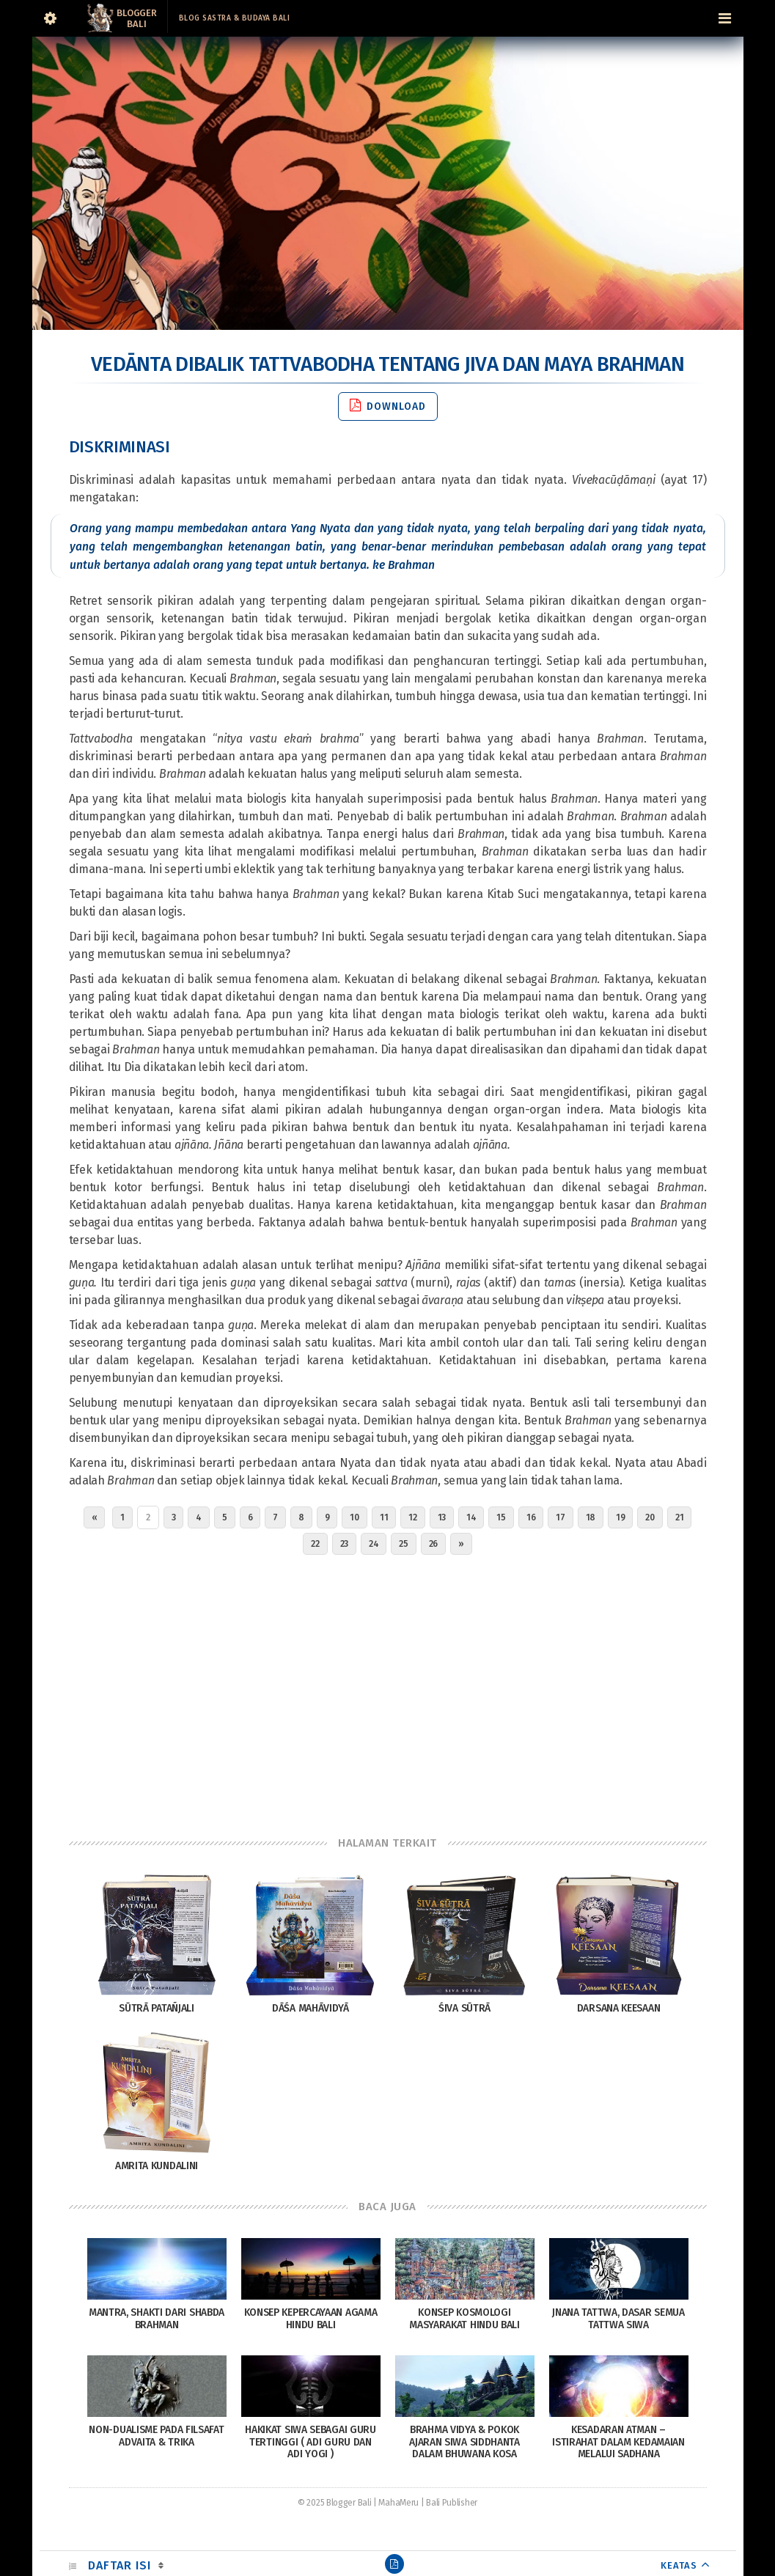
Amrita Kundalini (156, 2166)
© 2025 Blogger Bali (334, 2503)
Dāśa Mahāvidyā (310, 2008)
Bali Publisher (451, 2503)
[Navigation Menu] (725, 18)
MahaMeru (398, 2503)
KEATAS (679, 2565)
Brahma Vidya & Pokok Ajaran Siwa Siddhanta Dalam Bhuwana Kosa (464, 2442)
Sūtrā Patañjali (156, 2008)
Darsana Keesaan (619, 2008)
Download (388, 406)
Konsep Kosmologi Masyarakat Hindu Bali (464, 2318)
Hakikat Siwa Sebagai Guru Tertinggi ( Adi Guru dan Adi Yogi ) (310, 2442)
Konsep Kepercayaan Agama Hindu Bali (311, 2318)
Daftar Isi (119, 2565)
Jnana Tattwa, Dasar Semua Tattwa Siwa (618, 2318)
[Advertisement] (388, 1692)
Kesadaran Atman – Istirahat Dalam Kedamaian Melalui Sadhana (618, 2442)
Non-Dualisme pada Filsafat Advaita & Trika (156, 2436)
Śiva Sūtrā (464, 2008)
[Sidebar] (50, 18)
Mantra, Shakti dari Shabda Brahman (156, 2318)
